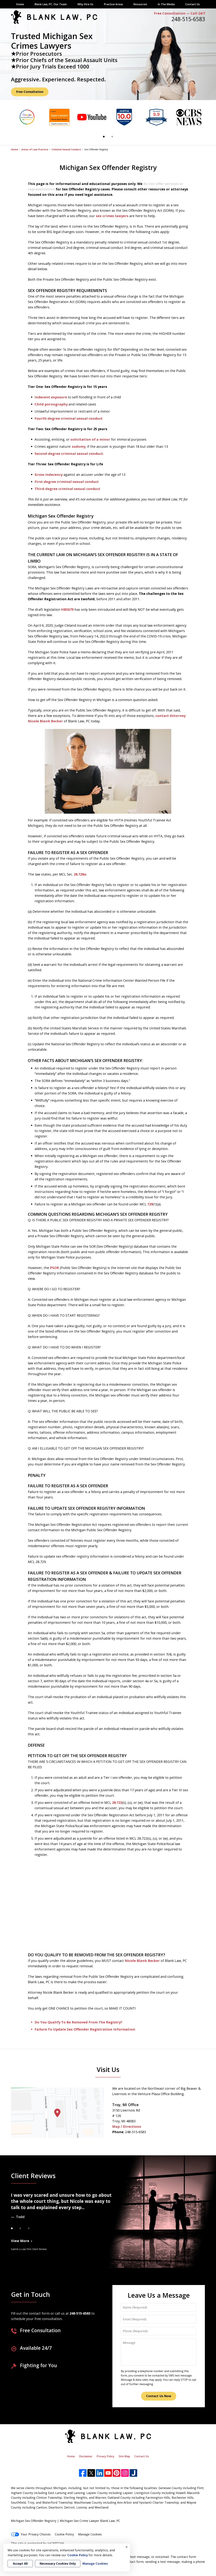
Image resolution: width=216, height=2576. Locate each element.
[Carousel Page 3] (32, 2228)
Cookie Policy (64, 2534)
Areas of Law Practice (34, 149)
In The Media (166, 4)
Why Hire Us (85, 4)
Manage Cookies (90, 2534)
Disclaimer (85, 2456)
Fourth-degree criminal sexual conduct (69, 418)
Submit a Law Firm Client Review (29, 2249)
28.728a (80, 874)
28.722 (117, 1802)
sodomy (78, 446)
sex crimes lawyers (112, 216)
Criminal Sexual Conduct (66, 149)
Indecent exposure (51, 397)
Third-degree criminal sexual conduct (67, 488)
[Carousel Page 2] (112, 136)
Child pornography (51, 404)
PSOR (54, 1267)
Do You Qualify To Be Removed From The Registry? (78, 2022)
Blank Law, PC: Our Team (51, 4)
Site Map (124, 2456)
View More (20, 2241)
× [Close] (126, 2547)
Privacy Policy (105, 2456)
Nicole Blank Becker (142, 1960)
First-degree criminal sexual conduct (67, 481)
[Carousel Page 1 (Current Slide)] (104, 136)
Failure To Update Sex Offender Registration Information (85, 2029)
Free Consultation (29, 92)
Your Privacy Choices (31, 2534)
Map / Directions (126, 2126)
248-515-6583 (188, 19)
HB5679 (67, 609)
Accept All (20, 2563)
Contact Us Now (158, 2396)
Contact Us (192, 4)
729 (150, 1204)
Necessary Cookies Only (57, 2563)
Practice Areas (113, 4)
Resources (140, 4)
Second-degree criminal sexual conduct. (69, 453)
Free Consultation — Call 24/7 (179, 13)
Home (20, 4)
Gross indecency (49, 474)
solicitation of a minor (90, 439)
